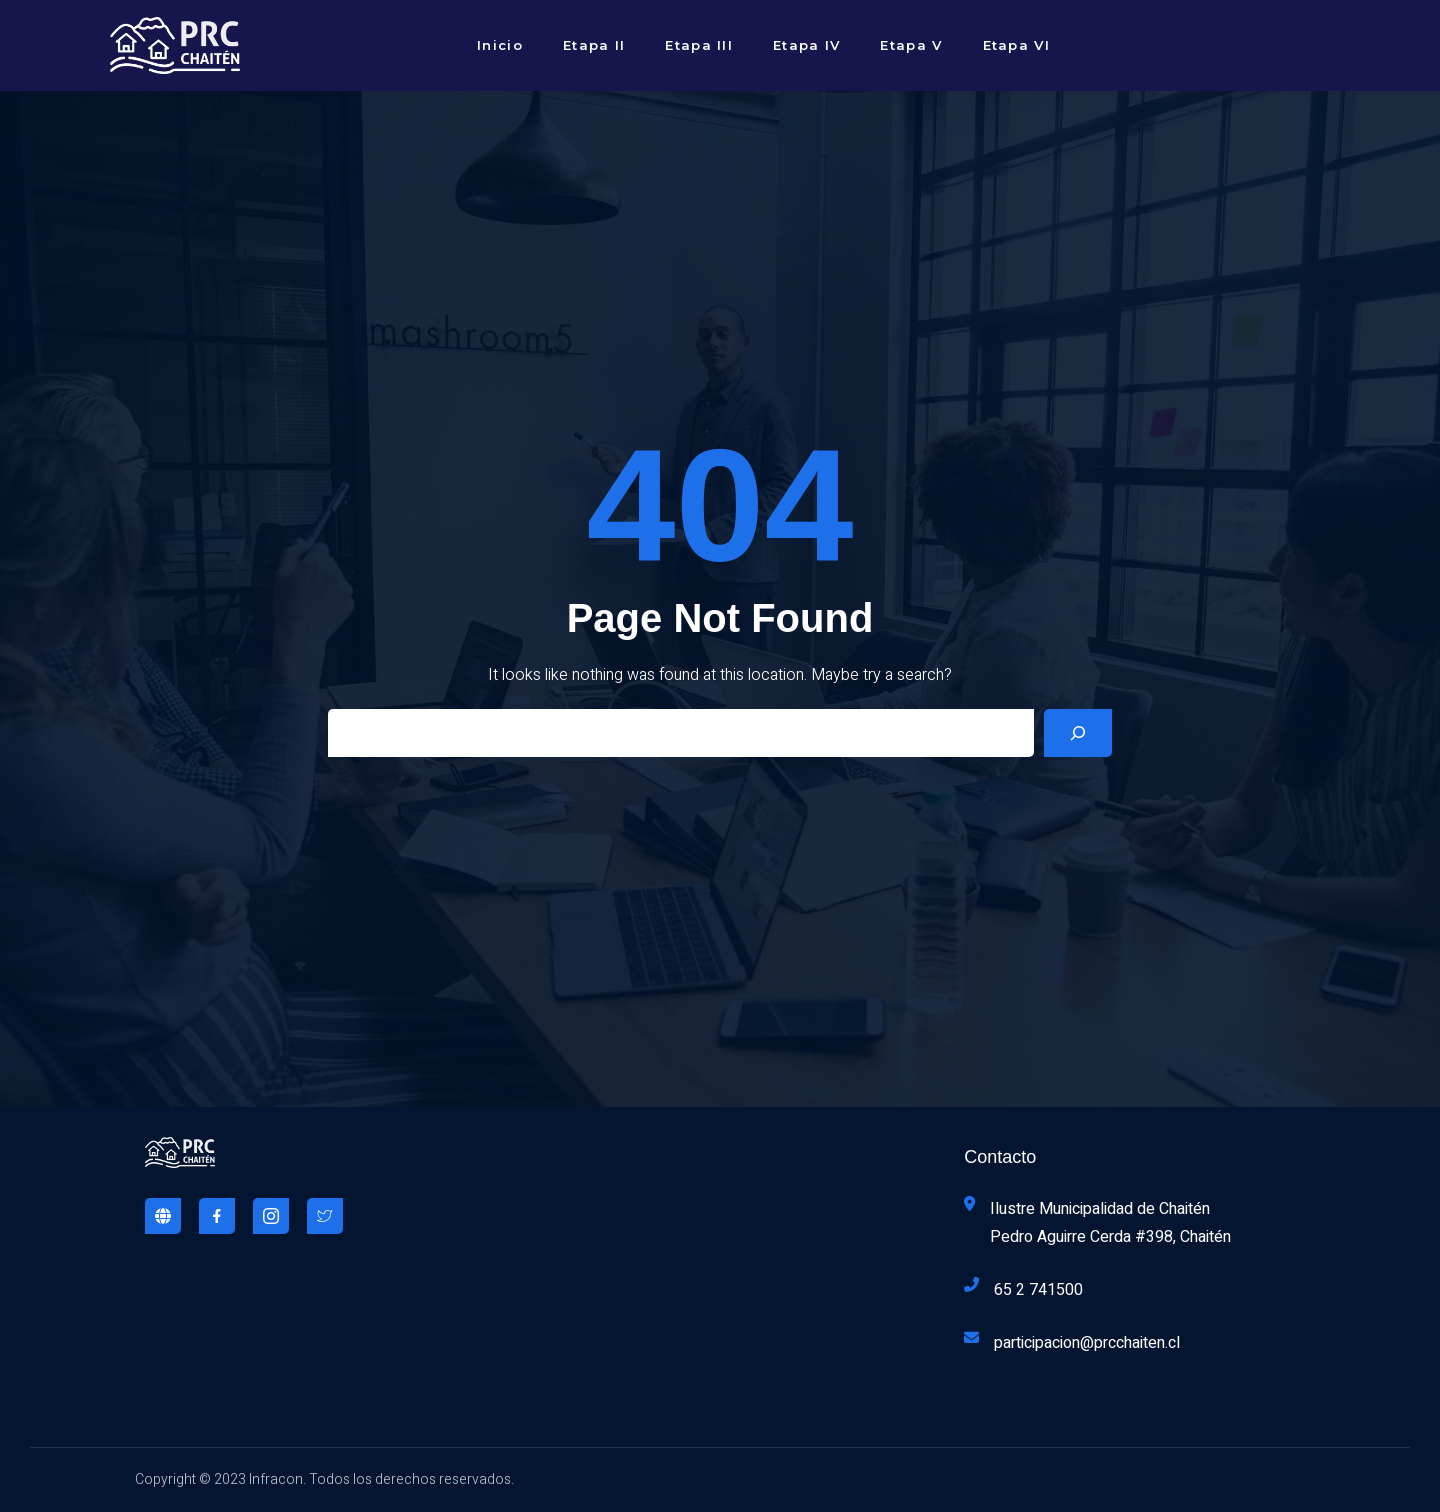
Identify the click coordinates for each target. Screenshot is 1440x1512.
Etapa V (911, 45)
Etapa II (594, 45)
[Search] (1078, 733)
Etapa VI (1016, 45)
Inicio (500, 45)
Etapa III (699, 45)
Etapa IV (806, 45)
